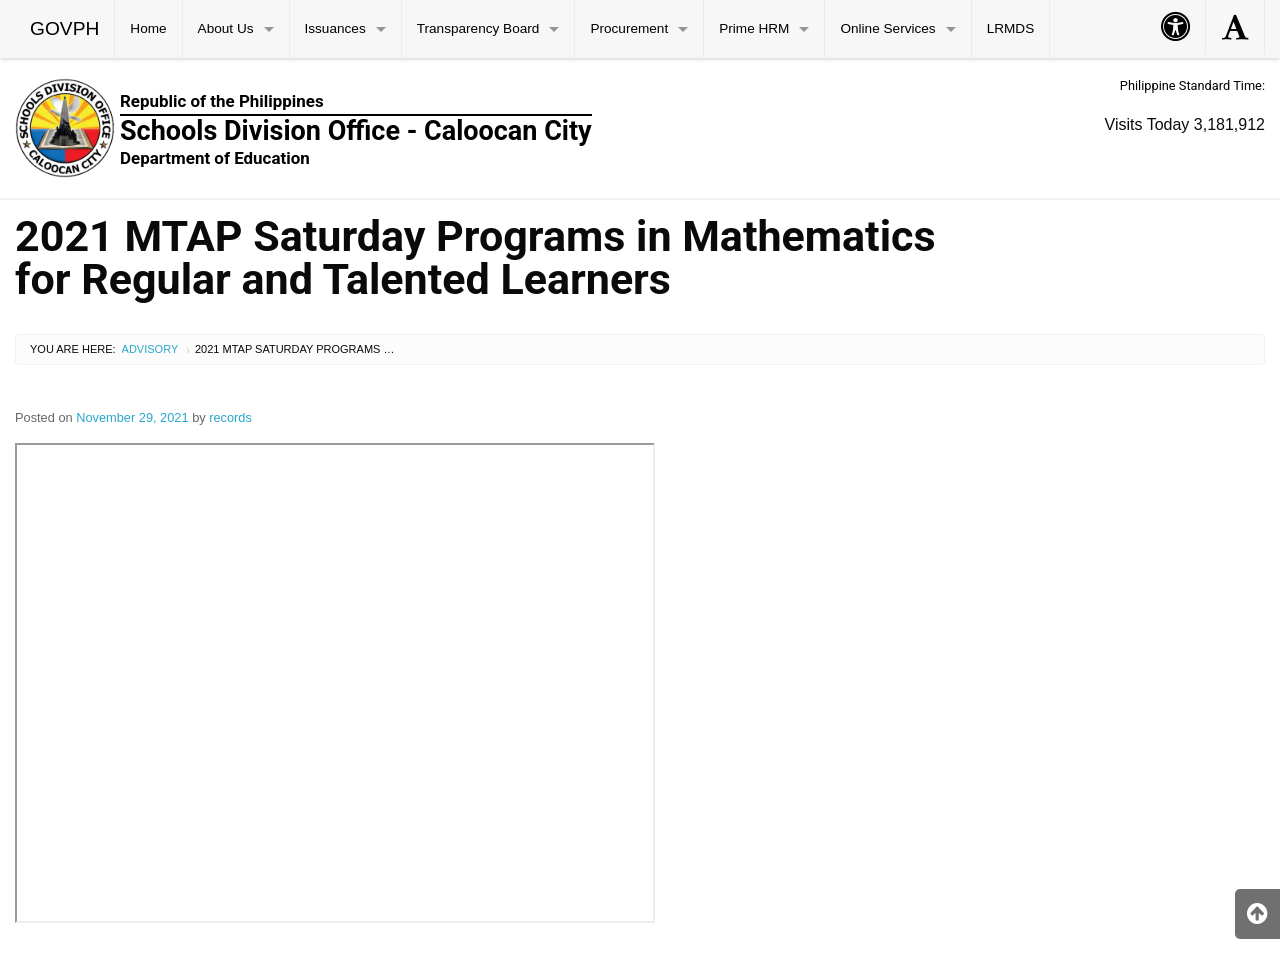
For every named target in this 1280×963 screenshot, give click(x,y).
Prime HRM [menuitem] (754, 28)
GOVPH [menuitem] (64, 28)
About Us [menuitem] (226, 28)
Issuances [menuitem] (335, 28)
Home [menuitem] (148, 28)
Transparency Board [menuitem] (478, 28)
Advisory (150, 349)
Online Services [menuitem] (887, 28)
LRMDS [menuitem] (1011, 28)
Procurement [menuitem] (629, 28)
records (230, 417)
